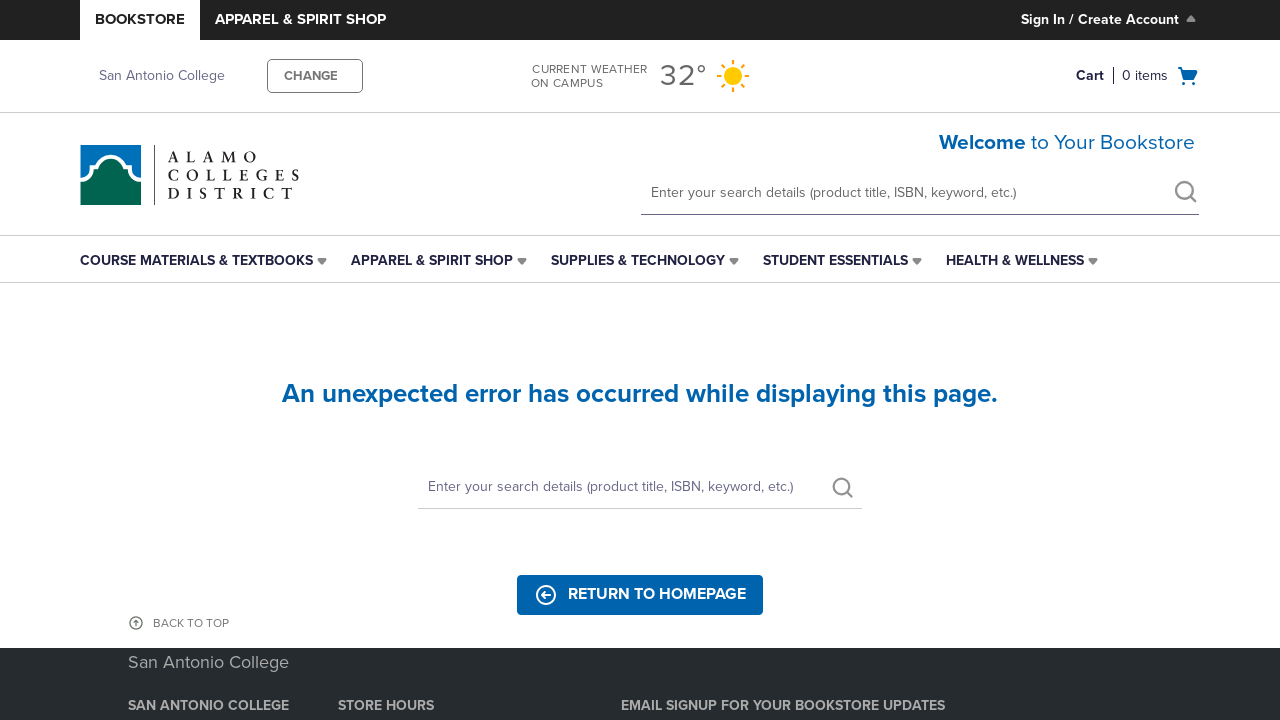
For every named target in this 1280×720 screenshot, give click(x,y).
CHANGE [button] (311, 76)
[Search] (640, 487)
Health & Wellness (1015, 260)
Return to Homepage (640, 595)
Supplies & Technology (638, 260)
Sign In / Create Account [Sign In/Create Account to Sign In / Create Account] (1110, 19)
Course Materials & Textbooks (196, 260)
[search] (1185, 194)
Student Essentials (835, 260)
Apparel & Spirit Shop (300, 19)
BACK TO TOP (191, 623)
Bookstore (140, 19)
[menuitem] (205, 261)
